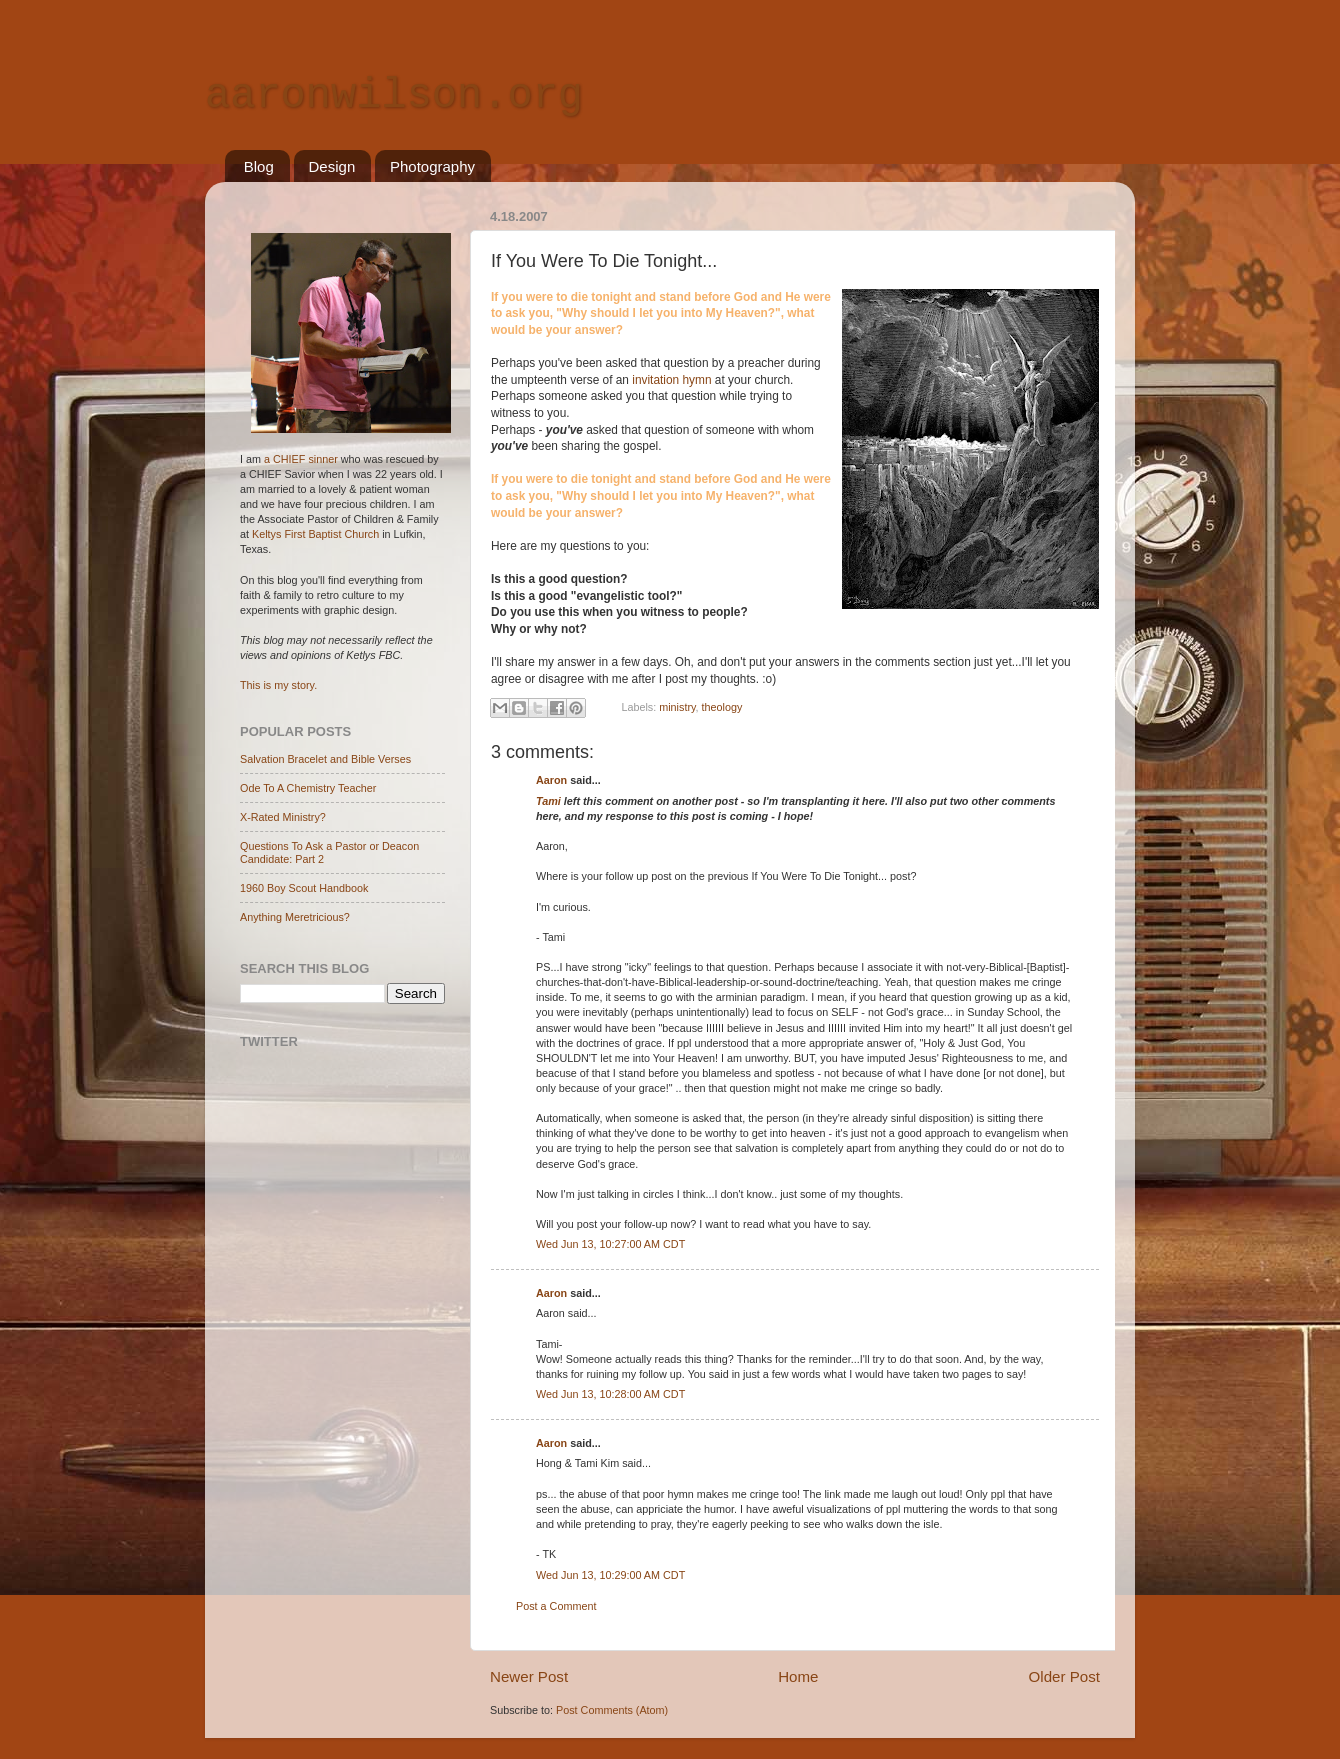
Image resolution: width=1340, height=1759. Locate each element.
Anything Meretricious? (295, 917)
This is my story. (278, 685)
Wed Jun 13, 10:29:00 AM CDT (610, 1575)
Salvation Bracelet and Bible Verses (325, 759)
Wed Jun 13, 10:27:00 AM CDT (610, 1244)
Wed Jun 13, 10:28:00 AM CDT (610, 1394)
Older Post (1064, 1676)
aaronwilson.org (394, 96)
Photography (432, 166)
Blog (259, 166)
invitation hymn (673, 380)
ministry (677, 707)
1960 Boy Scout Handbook (304, 888)
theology (722, 707)
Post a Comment (556, 1606)
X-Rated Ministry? (283, 817)
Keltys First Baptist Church (315, 534)
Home (798, 1676)
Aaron (551, 780)
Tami (548, 801)
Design (332, 166)
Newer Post (529, 1676)
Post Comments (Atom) (612, 1710)
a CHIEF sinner (301, 459)
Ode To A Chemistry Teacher (308, 788)
